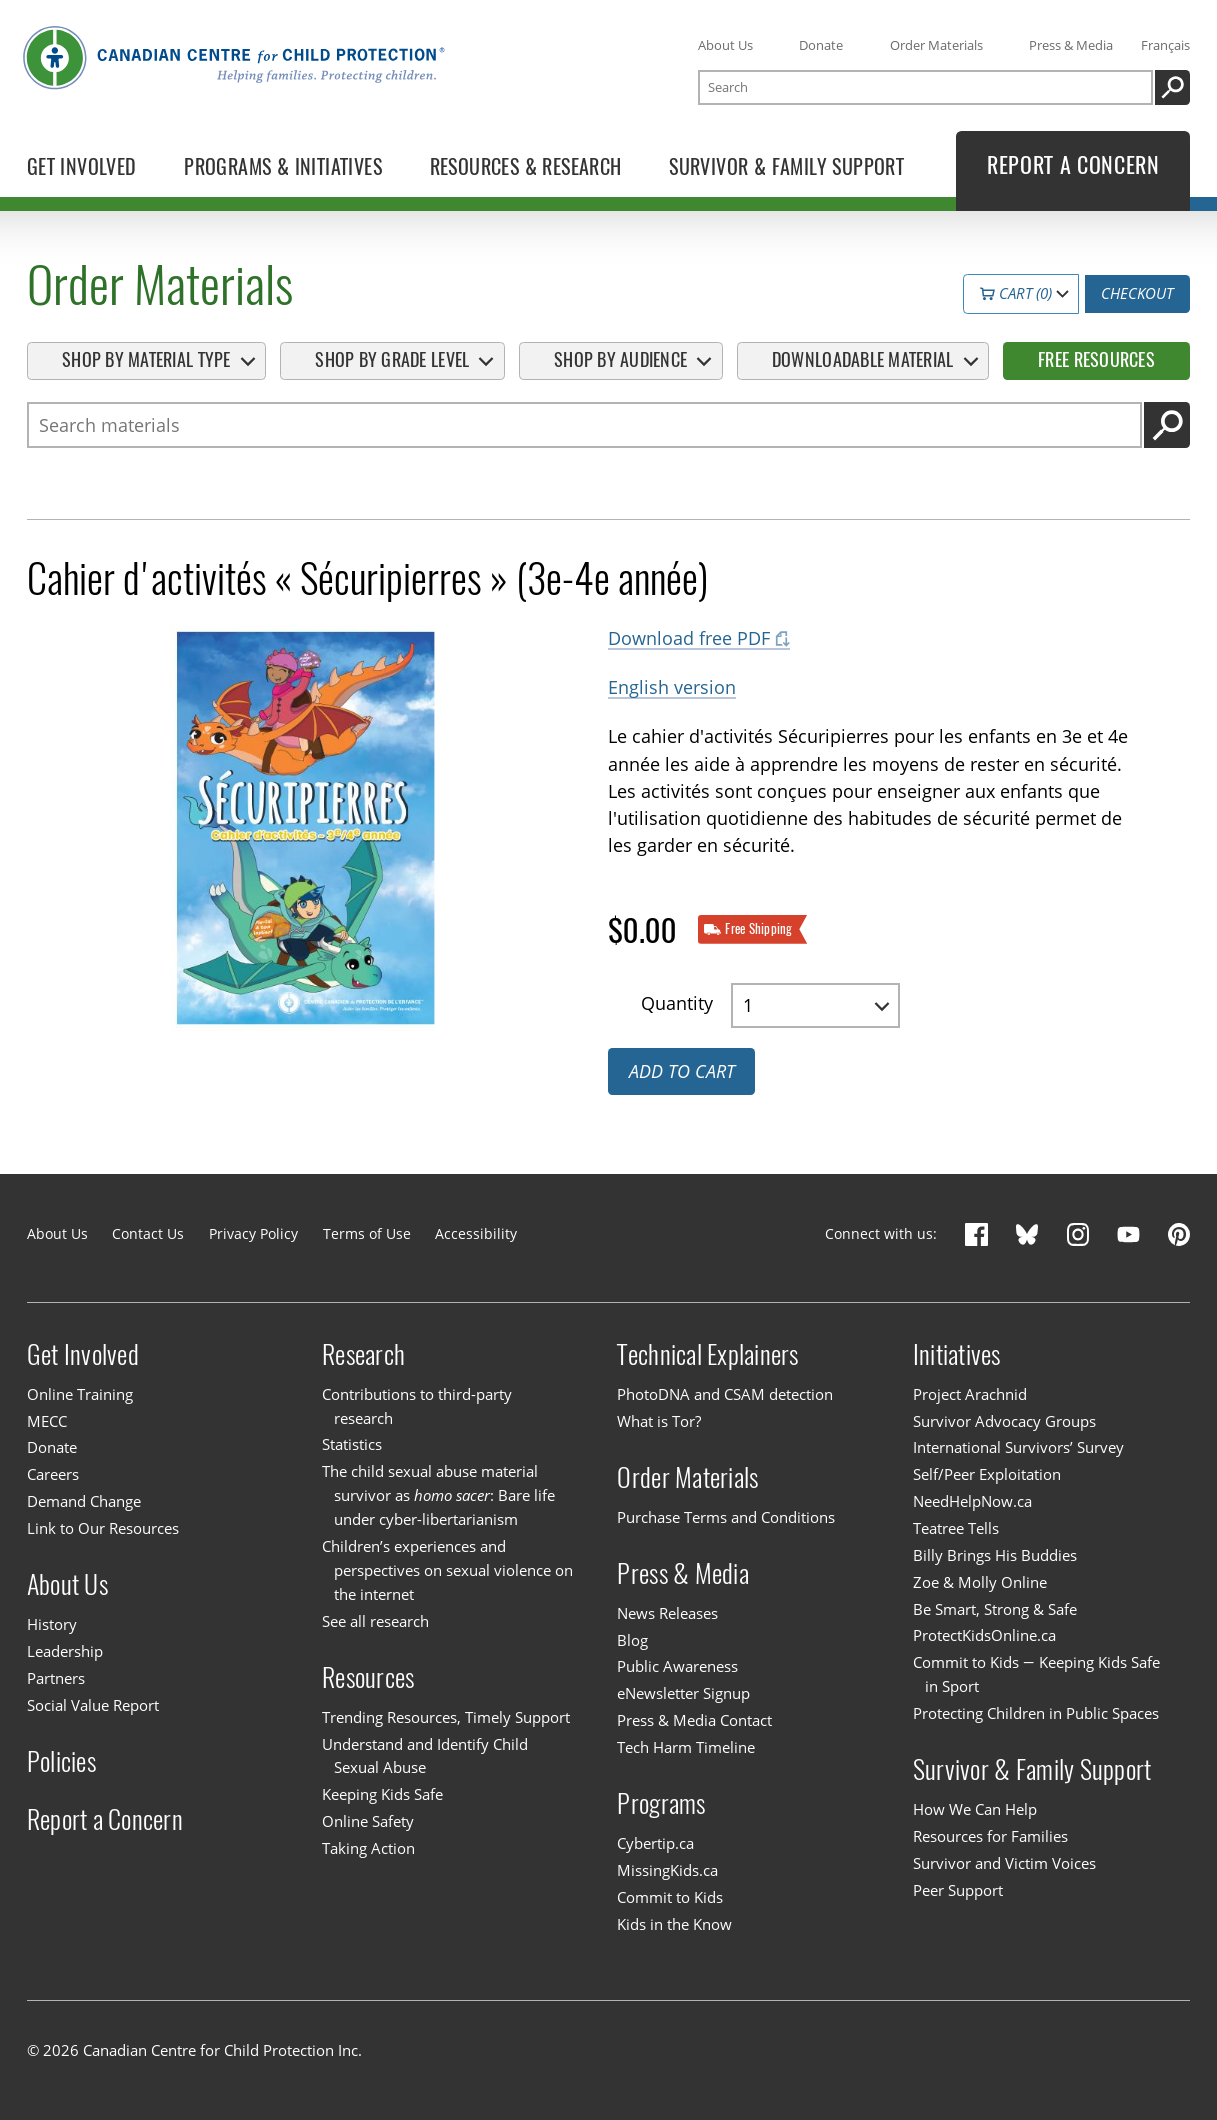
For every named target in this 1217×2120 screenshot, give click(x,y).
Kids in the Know (674, 1924)
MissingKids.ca (667, 1870)
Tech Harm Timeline (686, 1747)
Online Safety (368, 1821)
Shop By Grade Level (392, 360)
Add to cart (682, 1071)
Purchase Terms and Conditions (726, 1517)
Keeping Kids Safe (382, 1794)
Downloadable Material (863, 360)
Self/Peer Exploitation (987, 1474)
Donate (821, 45)
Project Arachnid (970, 1394)
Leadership (65, 1651)
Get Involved (83, 1353)
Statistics (352, 1445)
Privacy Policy (253, 1233)
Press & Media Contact (694, 1720)
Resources (368, 1676)
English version (672, 687)
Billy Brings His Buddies (995, 1555)
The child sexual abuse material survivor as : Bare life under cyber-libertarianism (438, 1495)
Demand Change (84, 1501)
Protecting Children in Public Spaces (1036, 1713)
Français (1165, 45)
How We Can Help (975, 1809)
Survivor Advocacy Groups (1004, 1421)
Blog (632, 1640)
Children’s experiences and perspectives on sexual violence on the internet (447, 1570)
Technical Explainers (707, 1353)
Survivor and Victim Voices (1004, 1863)
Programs (661, 1803)
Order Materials (936, 45)
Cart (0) (1016, 293)
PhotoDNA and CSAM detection (725, 1394)
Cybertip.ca (655, 1843)
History (52, 1624)
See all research (375, 1621)
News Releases (667, 1613)
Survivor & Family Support (1032, 1769)
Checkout (1137, 293)
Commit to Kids (670, 1897)
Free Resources (1096, 360)
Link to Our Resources (103, 1528)
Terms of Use (367, 1233)
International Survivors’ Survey (1018, 1447)
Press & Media (1071, 45)
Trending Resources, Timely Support (446, 1717)
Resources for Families (990, 1836)
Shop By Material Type (146, 360)
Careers (53, 1474)
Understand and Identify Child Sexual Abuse (425, 1756)
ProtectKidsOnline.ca (984, 1636)
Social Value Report (93, 1705)
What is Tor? (659, 1421)
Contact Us (148, 1233)
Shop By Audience (620, 360)
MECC (47, 1421)
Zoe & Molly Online (980, 1582)
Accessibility (476, 1233)
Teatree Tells (956, 1528)
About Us (725, 45)
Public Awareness (677, 1666)
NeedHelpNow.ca (972, 1501)
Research (363, 1353)
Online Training (80, 1394)
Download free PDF (689, 638)
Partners (56, 1678)
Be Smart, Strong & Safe (995, 1609)
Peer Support (958, 1890)
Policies (61, 1760)
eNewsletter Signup (683, 1693)
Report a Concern (105, 1818)
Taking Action (368, 1848)
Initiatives (957, 1353)
